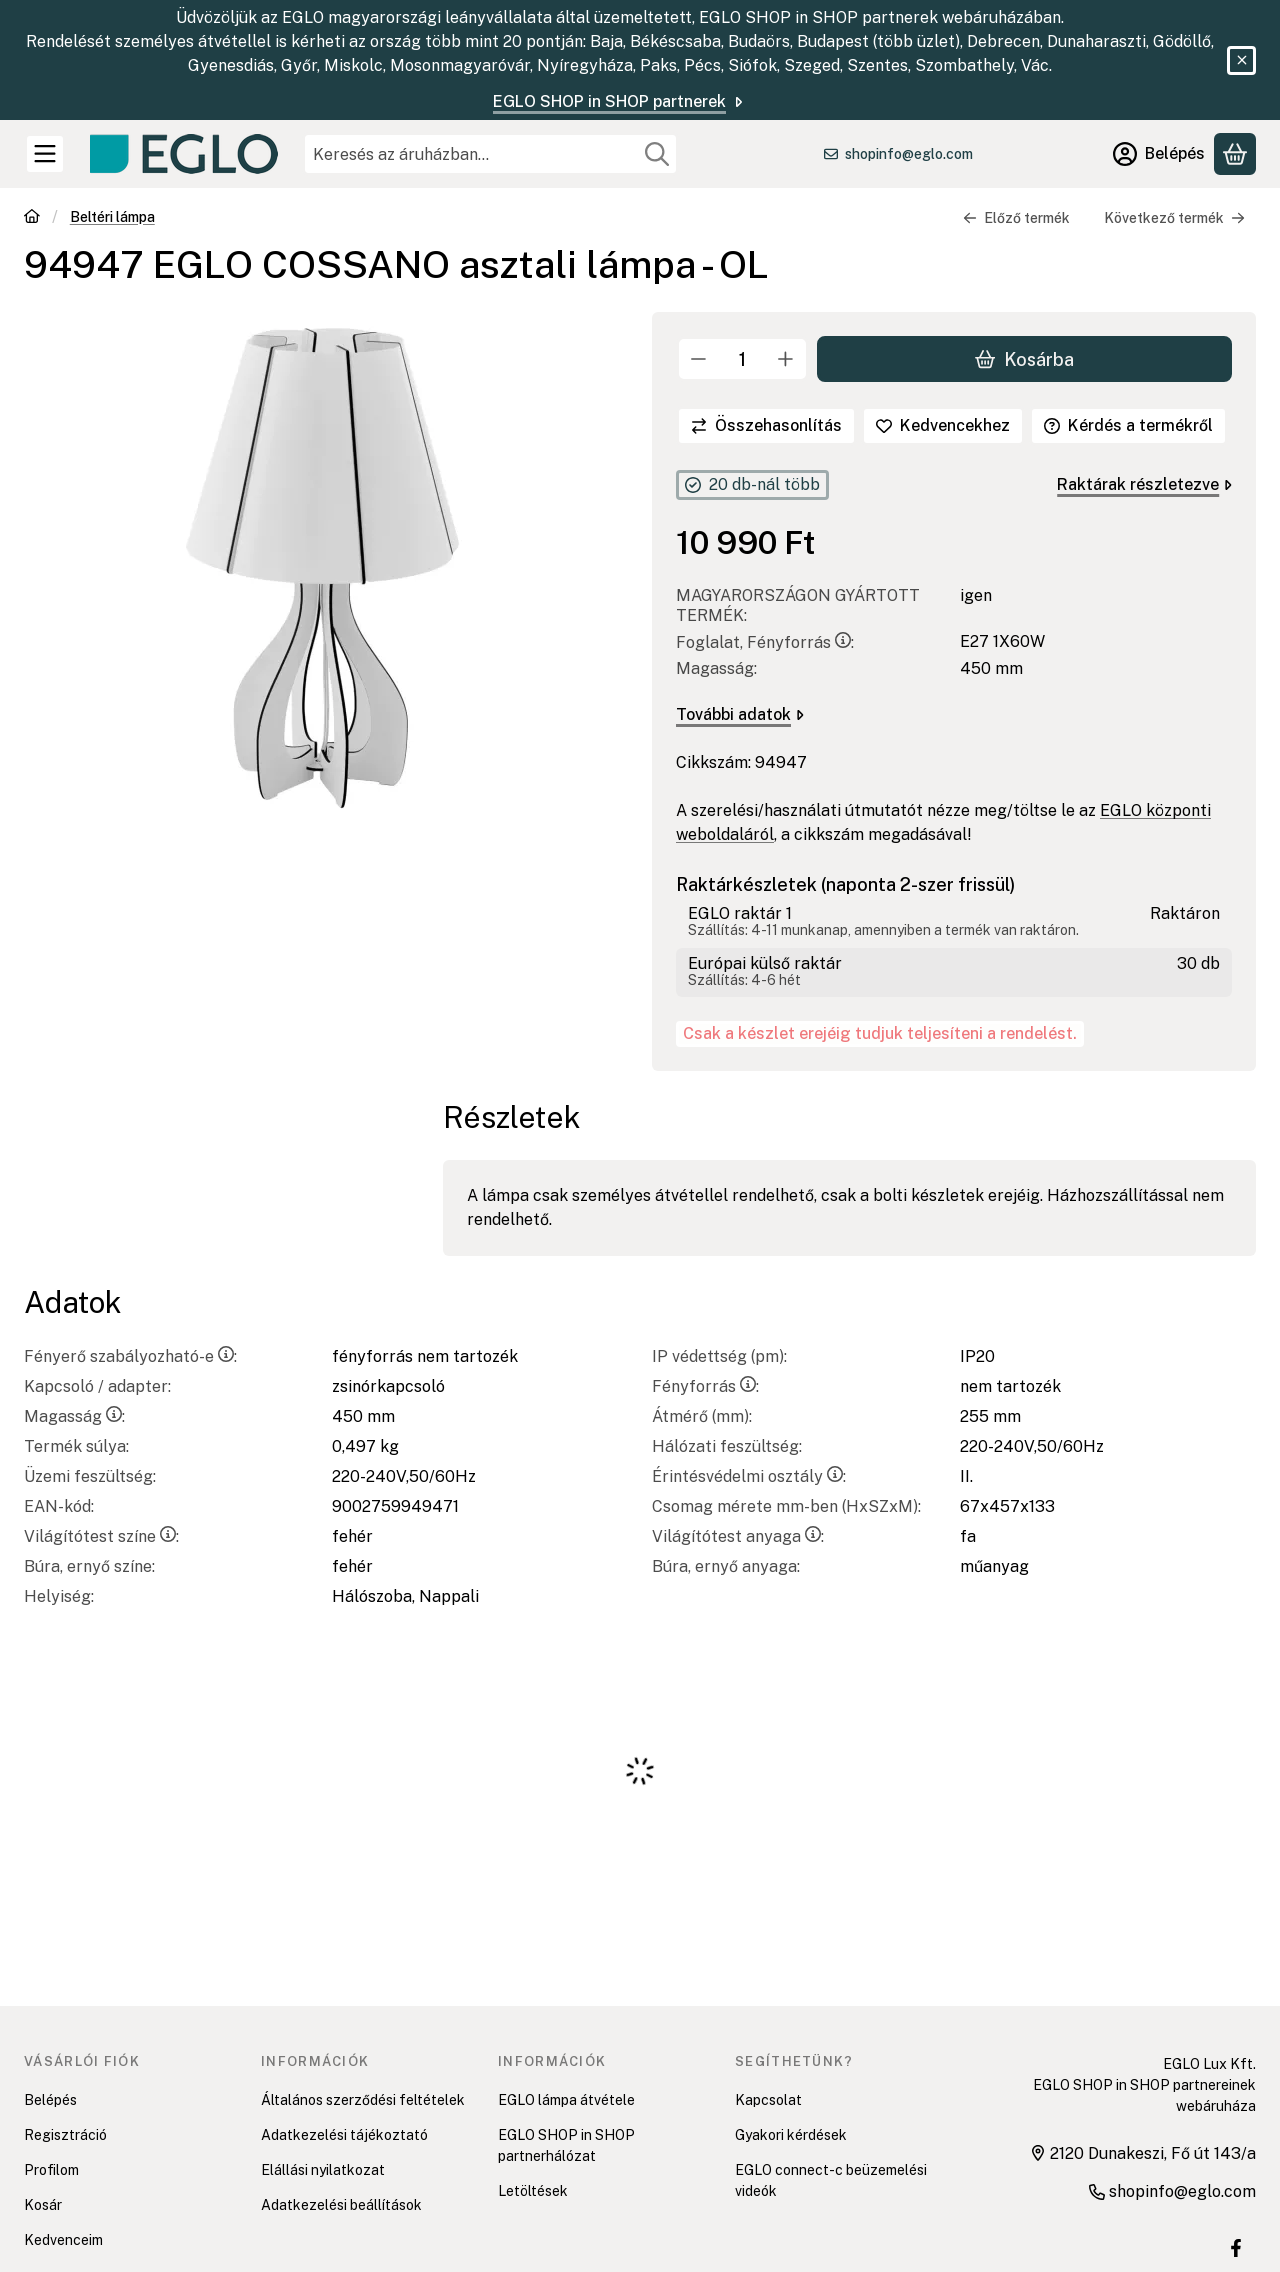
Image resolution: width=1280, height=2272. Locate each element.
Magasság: (74, 1416)
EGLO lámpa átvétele (566, 2100)
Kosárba (1024, 358)
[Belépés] (1159, 154)
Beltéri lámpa (112, 217)
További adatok (740, 714)
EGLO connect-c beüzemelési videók (831, 2180)
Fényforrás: (705, 1386)
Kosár (43, 2205)
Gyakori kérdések (791, 2135)
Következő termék (1174, 218)
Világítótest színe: (101, 1536)
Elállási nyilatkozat (323, 2170)
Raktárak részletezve (1144, 484)
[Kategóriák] (45, 154)
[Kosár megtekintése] (1235, 154)
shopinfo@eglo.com (909, 154)
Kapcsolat (768, 2100)
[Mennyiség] (742, 359)
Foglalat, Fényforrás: (765, 642)
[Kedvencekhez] (943, 426)
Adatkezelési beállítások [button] (341, 2205)
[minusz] (699, 359)
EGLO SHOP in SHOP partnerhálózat (566, 2145)
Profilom (51, 2170)
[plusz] (786, 359)
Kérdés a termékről (1128, 425)
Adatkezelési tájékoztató (344, 2135)
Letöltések (533, 2191)
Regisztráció (65, 2135)
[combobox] (490, 154)
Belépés (50, 2100)
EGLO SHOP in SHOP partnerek (619, 101)
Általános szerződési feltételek (363, 2100)
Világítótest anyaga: (738, 1536)
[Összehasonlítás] (766, 426)
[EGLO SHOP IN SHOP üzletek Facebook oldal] (1236, 2248)
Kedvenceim (63, 2240)
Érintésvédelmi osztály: (749, 1476)
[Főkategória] (32, 218)
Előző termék (1016, 218)
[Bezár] (1241, 60)
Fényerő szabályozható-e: (130, 1356)
